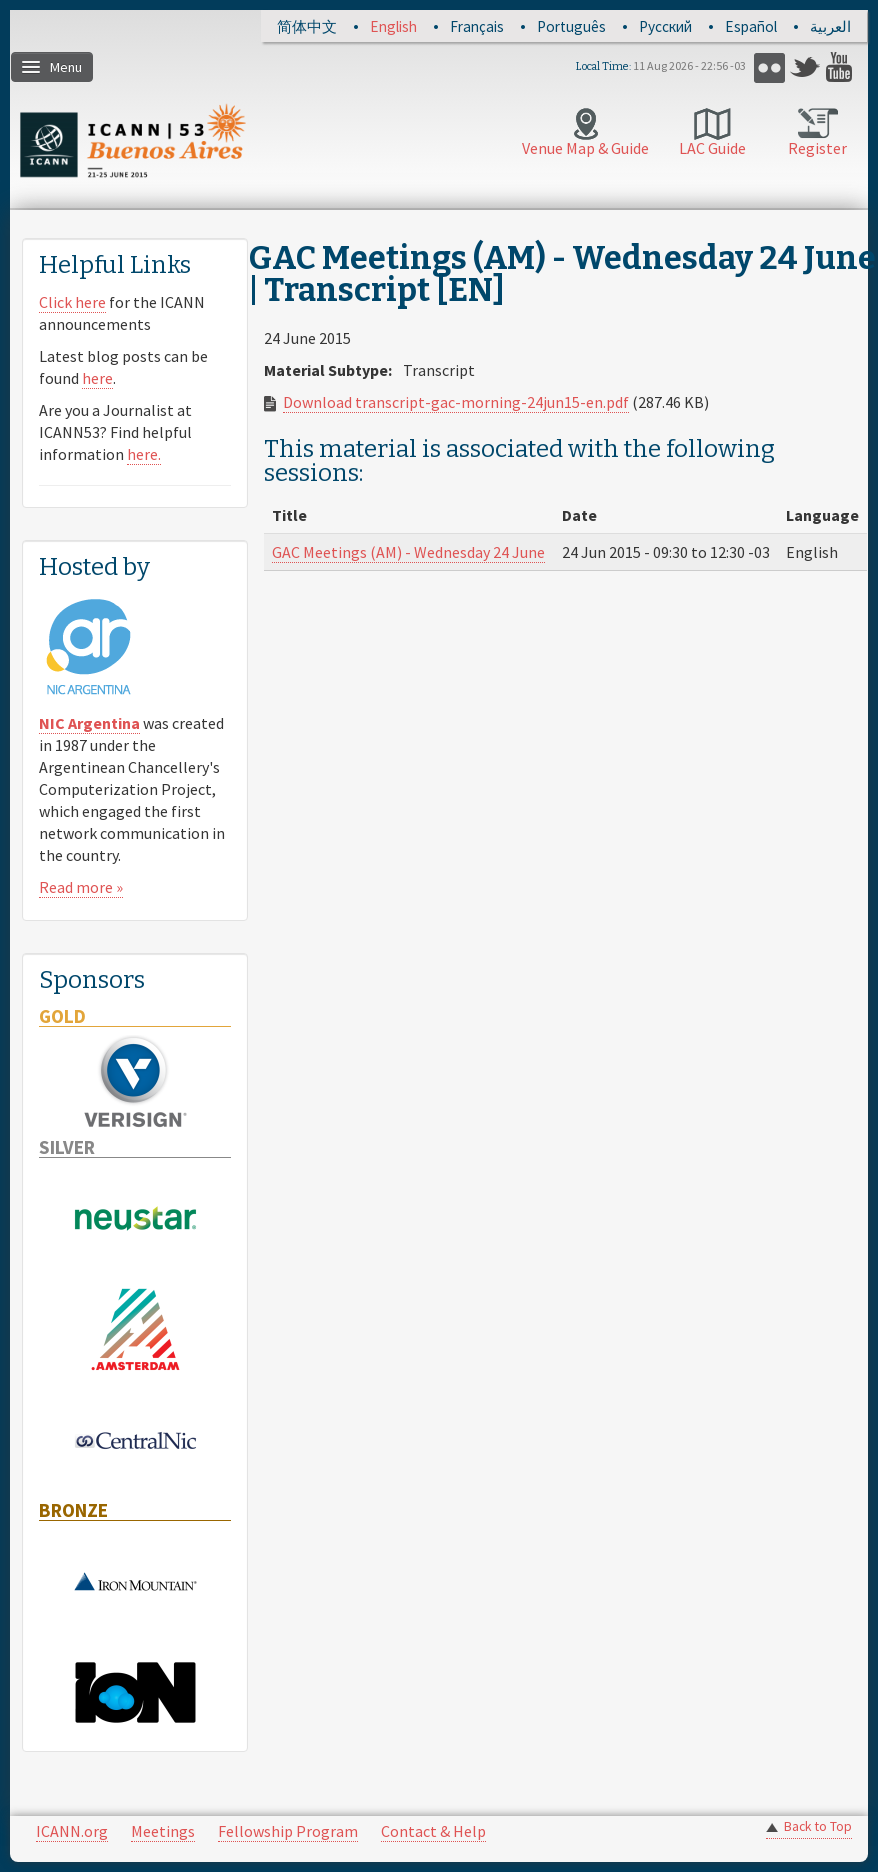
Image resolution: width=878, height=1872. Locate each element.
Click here (72, 302)
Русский (665, 26)
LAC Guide (712, 148)
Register (817, 148)
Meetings (163, 1831)
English (393, 26)
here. (144, 454)
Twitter (805, 67)
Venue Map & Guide (585, 148)
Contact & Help (433, 1831)
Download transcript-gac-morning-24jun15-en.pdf (456, 402)
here (97, 378)
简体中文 (307, 26)
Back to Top (818, 1826)
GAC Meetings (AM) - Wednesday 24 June (408, 552)
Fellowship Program (288, 1831)
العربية (830, 26)
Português (571, 26)
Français (477, 26)
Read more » (81, 887)
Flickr (769, 67)
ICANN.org (72, 1831)
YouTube (841, 67)
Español (751, 26)
